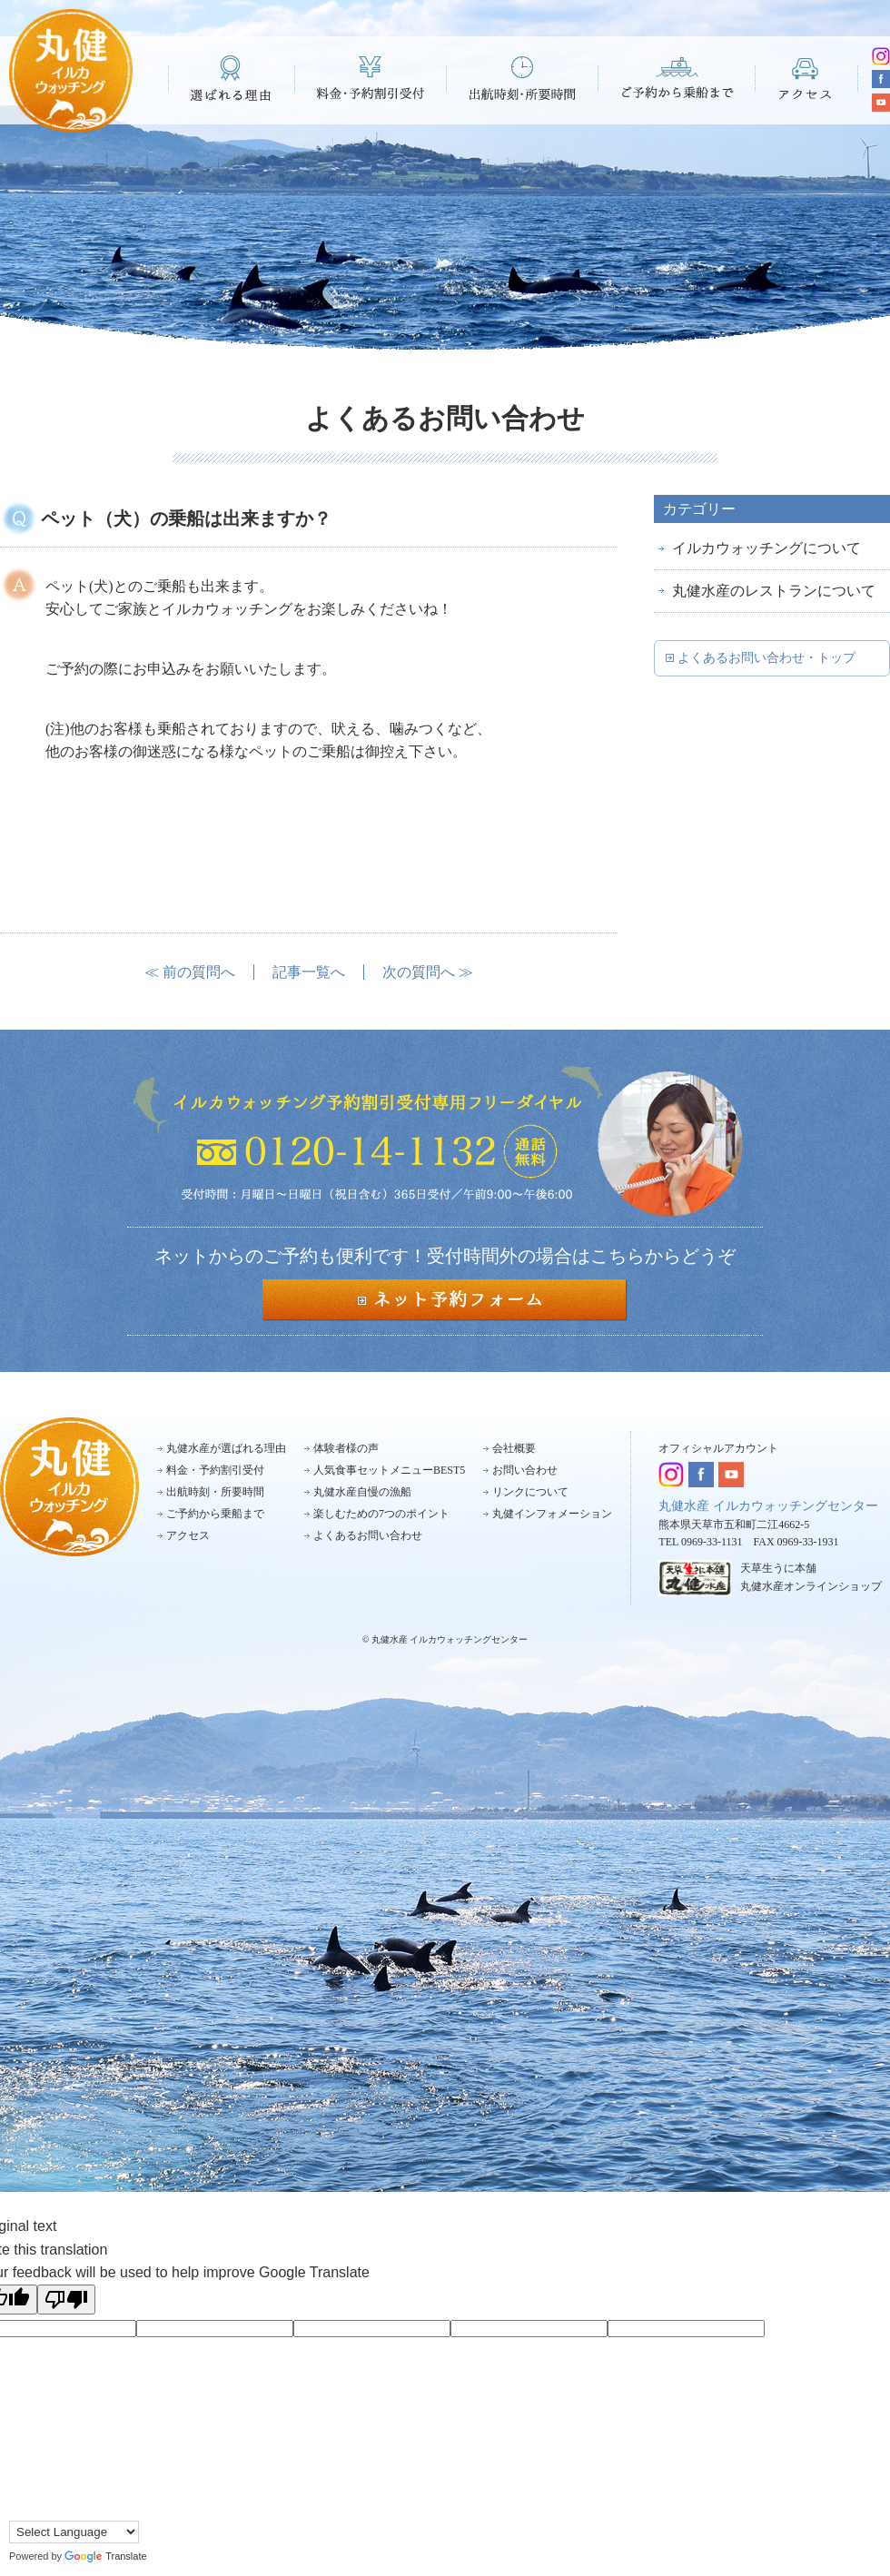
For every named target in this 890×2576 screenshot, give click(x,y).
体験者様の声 (346, 1448)
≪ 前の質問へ (189, 972)
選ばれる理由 (231, 78)
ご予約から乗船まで (677, 78)
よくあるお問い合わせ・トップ (766, 658)
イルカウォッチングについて (766, 548)
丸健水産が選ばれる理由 (226, 1448)
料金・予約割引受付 (371, 78)
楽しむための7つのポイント (381, 1513)
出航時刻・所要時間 (522, 78)
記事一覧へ (308, 972)
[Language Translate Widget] (74, 2532)
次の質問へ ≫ (427, 972)
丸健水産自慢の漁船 (362, 1491)
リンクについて (530, 1491)
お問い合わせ (525, 1470)
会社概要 (514, 1448)
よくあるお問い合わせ (367, 1535)
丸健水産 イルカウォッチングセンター (768, 1506)
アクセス (807, 78)
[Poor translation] (66, 2299)
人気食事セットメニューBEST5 (389, 1470)
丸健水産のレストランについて (773, 590)
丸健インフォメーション (552, 1513)
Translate (105, 2556)
